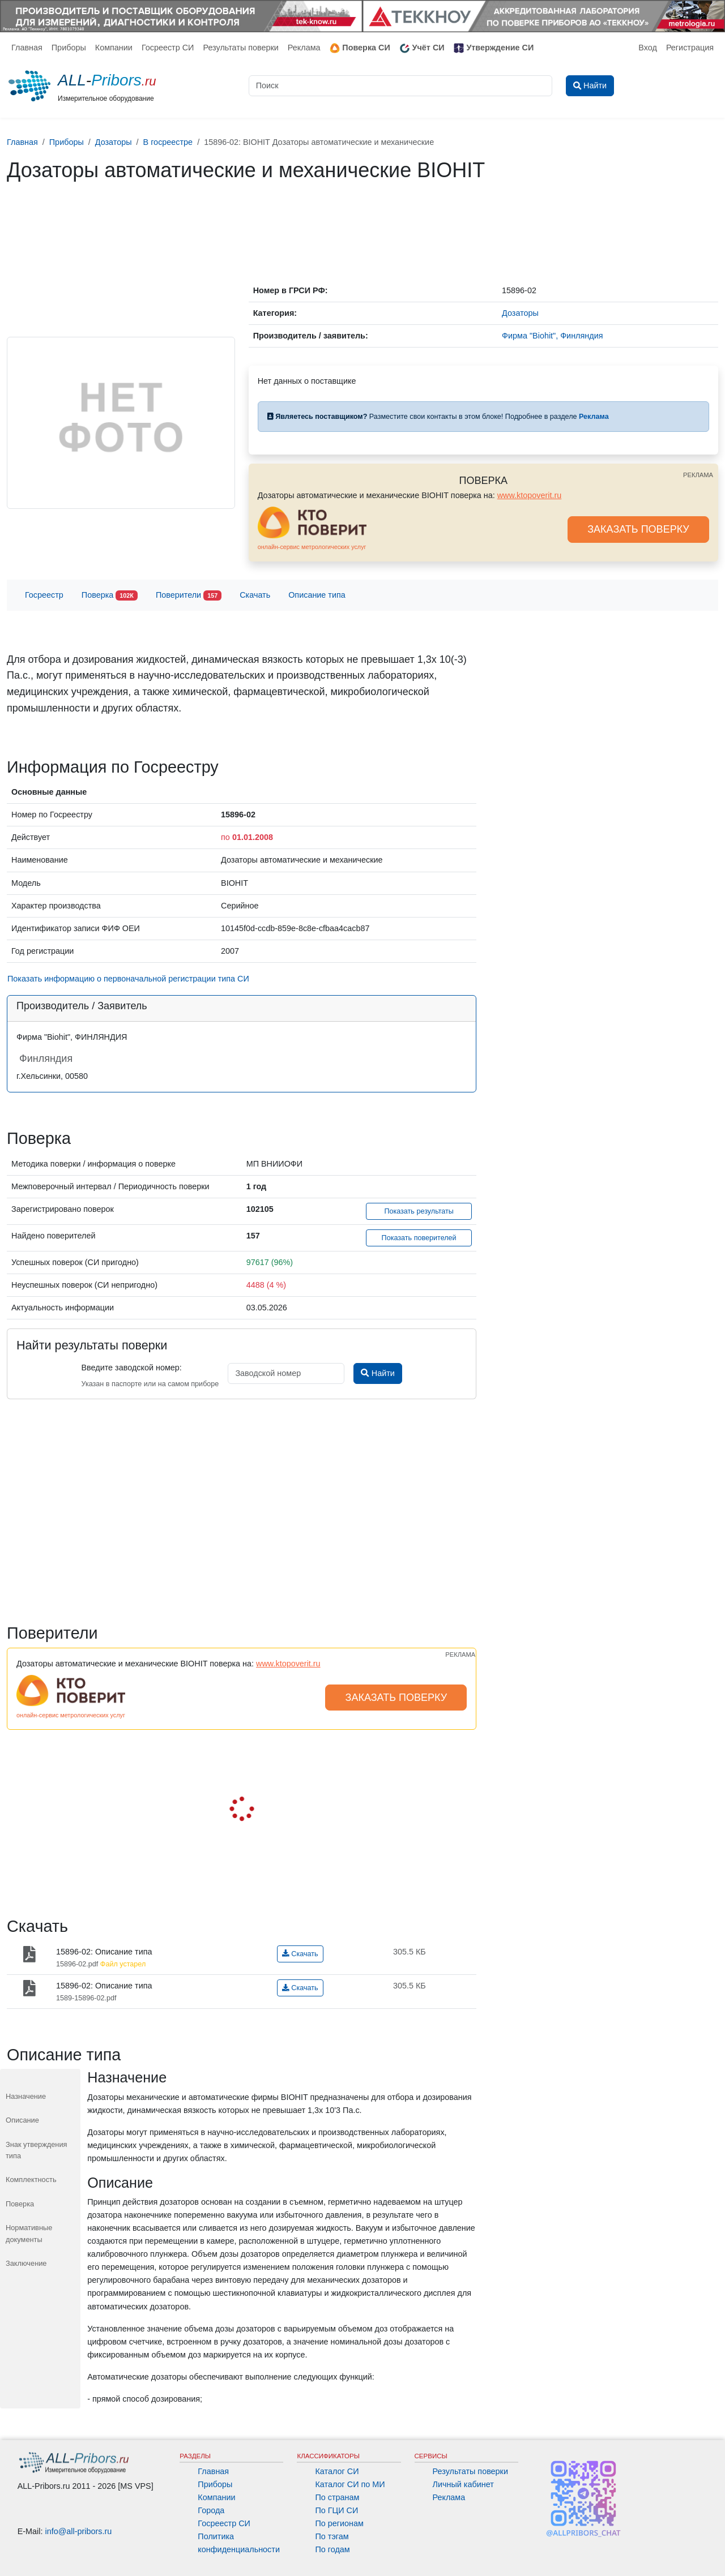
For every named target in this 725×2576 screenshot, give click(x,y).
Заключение (26, 2263)
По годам (332, 2549)
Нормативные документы (29, 2233)
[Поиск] (400, 85)
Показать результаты (419, 1211)
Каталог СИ (337, 2471)
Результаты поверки (240, 47)
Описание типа (317, 594)
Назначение (26, 2096)
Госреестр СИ (168, 47)
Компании (114, 47)
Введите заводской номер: (131, 1367)
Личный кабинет (463, 2484)
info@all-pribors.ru (78, 2531)
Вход (647, 47)
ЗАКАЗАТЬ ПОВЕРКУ (638, 529)
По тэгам (331, 2536)
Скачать (255, 594)
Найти (377, 1373)
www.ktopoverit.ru (529, 495)
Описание (22, 2120)
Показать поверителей (419, 1238)
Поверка (110, 595)
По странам (337, 2497)
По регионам (339, 2523)
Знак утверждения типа (36, 2150)
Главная (26, 47)
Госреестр (44, 594)
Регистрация (690, 47)
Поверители (188, 595)
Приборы (69, 47)
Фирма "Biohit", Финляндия (552, 335)
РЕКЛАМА (698, 475)
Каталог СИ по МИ (350, 2484)
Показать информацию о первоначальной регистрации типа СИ (128, 978)
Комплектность (31, 2179)
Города (211, 2510)
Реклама (304, 47)
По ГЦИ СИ (336, 2510)
